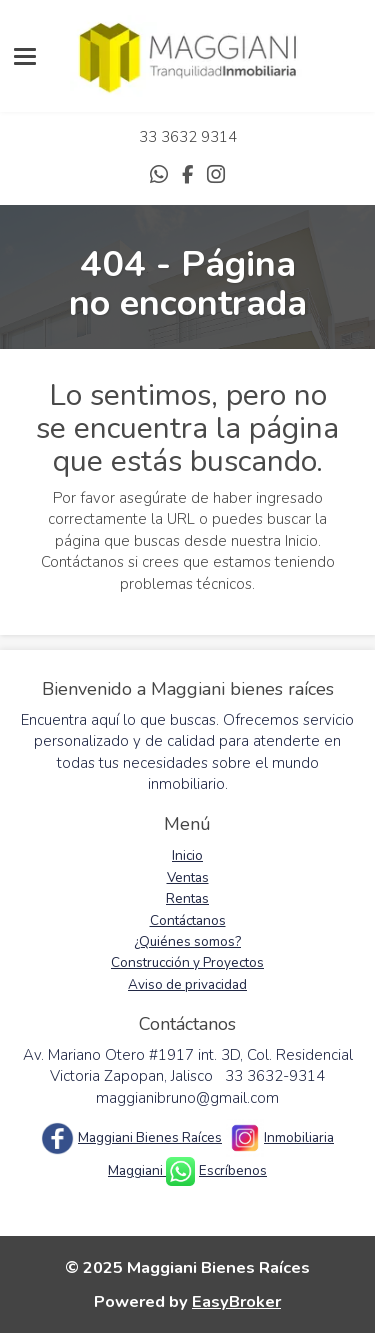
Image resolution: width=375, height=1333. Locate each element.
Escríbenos (233, 1170)
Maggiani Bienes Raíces (150, 1137)
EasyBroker (236, 1301)
